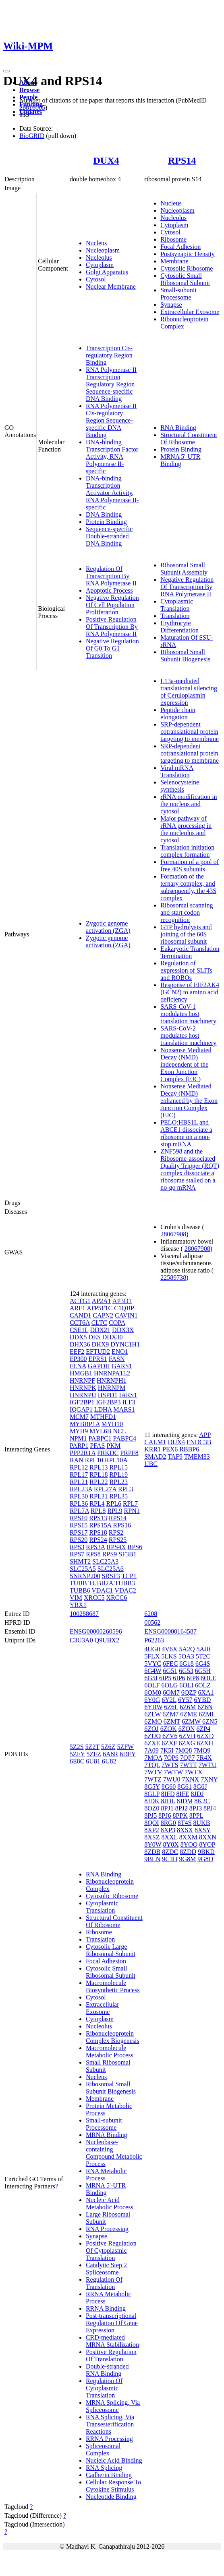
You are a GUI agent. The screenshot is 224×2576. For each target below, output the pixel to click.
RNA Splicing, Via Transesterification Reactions (110, 2424)
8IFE (182, 1793)
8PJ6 (164, 1815)
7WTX (193, 1772)
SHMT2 (80, 1561)
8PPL (196, 1815)
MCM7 (79, 1416)
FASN (117, 1358)
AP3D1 (122, 1300)
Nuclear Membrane (111, 286)
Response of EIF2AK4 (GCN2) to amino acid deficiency (189, 992)
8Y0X (171, 1844)
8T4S (185, 1822)
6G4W (152, 1670)
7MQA (153, 1757)
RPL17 (79, 1474)
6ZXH (205, 1743)
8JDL (168, 1801)
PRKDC (107, 1452)
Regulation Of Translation (104, 2283)
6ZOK (168, 1728)
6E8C (77, 1761)
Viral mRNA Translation (176, 771)
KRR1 (152, 1449)
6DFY (127, 1754)
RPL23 (119, 1481)
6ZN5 (209, 1721)
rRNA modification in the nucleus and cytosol (188, 804)
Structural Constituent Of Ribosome (188, 438)
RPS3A (95, 1547)
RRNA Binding (106, 2308)
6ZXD (205, 1735)
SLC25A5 (83, 1568)
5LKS (168, 1656)
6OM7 (171, 1692)
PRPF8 (129, 1452)
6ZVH (187, 1735)
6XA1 (206, 1692)
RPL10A (116, 1460)
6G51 (170, 1670)
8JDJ (197, 1793)
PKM (114, 1445)
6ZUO (152, 1735)
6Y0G (152, 1699)
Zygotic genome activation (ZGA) (108, 927)
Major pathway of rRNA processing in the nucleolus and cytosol (186, 829)
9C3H (169, 1859)
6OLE (208, 1678)
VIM (76, 1597)
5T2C (203, 1656)
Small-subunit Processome (178, 294)
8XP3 (168, 1830)
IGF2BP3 (108, 1402)
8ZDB (152, 1851)
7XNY (209, 1779)
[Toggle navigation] (6, 71)
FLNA (78, 1366)
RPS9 (109, 1554)
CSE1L (79, 1329)
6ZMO (153, 1721)
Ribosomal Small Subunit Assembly (183, 569)
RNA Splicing (104, 2467)
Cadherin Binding (109, 2474)
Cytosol (96, 279)
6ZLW (152, 1714)
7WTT (188, 1764)
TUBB (78, 1583)
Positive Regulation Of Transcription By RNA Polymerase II (112, 626)
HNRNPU (83, 1395)
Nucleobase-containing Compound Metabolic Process (114, 2153)
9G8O (205, 1859)
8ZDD (188, 1851)
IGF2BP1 (82, 1402)
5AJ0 (203, 1649)
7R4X (204, 1757)
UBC (151, 1463)
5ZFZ (94, 1754)
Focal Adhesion (180, 246)
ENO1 (120, 1351)
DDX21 (100, 1329)
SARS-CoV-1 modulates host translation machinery (188, 1013)
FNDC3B (199, 1442)
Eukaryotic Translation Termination (189, 952)
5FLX (152, 1656)
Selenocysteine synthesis (179, 786)
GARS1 (122, 1366)
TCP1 (129, 1575)
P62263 (154, 1640)
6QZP (189, 1692)
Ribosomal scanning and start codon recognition (186, 912)
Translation (174, 615)
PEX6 (170, 1449)
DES (95, 1337)
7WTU (207, 1764)
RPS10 (78, 1518)
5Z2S (77, 1746)
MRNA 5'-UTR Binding (180, 460)
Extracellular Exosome (189, 311)
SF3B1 (127, 1554)
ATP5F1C (99, 1308)
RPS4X (116, 1547)
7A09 (151, 1750)
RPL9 (114, 1510)
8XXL (169, 1837)
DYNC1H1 (125, 1344)
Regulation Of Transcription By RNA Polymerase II (111, 576)
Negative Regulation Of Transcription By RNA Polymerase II (187, 586)
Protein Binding (106, 521)
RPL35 (119, 1496)
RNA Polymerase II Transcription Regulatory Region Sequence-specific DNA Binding (111, 384)
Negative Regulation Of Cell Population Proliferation (112, 605)
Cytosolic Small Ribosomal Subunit (185, 279)
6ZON (186, 1728)
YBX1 (78, 1604)
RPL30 (79, 1496)
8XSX (185, 1830)
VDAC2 (125, 1590)
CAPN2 (103, 1315)
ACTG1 (80, 1300)
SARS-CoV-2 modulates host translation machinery (188, 1035)
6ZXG (187, 1743)
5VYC (152, 1663)
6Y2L (169, 1699)
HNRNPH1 (112, 1380)
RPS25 (118, 1539)
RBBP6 (189, 1449)
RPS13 (98, 1518)
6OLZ (203, 1685)
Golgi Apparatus (107, 272)
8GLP (152, 1793)
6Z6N (204, 1707)
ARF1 (77, 1308)
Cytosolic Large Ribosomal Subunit (110, 1950)
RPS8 (93, 1554)
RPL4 (96, 1503)
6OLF (152, 1685)
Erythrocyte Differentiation (179, 627)
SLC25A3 (105, 1561)
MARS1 (124, 1409)
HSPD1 (108, 1395)
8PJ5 (150, 1815)
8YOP (207, 1844)
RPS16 (122, 1525)
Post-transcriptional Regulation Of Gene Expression (112, 2323)
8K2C (202, 1801)
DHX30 (112, 1337)
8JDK (151, 1801)
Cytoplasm (100, 264)
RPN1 (132, 1510)
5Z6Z (108, 1746)
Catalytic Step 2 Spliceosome (106, 2269)
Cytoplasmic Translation (176, 605)
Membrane (174, 261)
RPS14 (182, 160)
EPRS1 (98, 1358)
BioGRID (31, 135)
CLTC (99, 1322)
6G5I (151, 1678)
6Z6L (171, 1707)
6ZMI (206, 1714)
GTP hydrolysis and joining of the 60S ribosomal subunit (186, 934)
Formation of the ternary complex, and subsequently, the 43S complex (188, 887)
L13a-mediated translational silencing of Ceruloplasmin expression (188, 691)
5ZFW (125, 1746)
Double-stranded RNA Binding (107, 2370)
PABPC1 (100, 1438)
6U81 (93, 1761)
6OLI (186, 1685)
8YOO (189, 1844)
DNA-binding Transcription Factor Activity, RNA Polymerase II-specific (112, 456)
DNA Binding (104, 514)
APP (205, 1434)
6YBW (153, 1707)
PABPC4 (124, 1438)
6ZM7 (170, 1714)
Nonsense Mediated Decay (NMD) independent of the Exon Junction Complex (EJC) (186, 1064)
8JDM (185, 1801)
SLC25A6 (110, 1568)
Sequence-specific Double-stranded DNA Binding (109, 536)
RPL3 (125, 1489)
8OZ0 (151, 1808)
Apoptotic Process (109, 590)
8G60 (169, 1786)
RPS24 (98, 1539)
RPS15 (78, 1525)
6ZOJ (151, 1728)
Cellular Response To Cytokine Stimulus (113, 2486)
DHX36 (80, 1344)
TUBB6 (80, 1590)
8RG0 (168, 1822)
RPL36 (79, 1503)
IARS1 (128, 1395)
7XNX (190, 1779)
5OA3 (186, 1656)
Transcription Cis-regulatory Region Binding (109, 355)
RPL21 (79, 1481)
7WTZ (153, 1779)
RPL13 (98, 1467)
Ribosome (173, 239)
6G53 (186, 1670)
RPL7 (130, 1503)
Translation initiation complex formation (187, 851)
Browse (29, 89)
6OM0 (152, 1692)
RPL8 (98, 1510)
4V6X (169, 1649)
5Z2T (92, 1746)
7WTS (170, 1764)
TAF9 (175, 1456)
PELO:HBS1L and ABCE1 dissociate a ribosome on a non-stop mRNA (186, 1133)
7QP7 (187, 1757)
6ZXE (152, 1743)
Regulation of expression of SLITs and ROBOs (186, 970)
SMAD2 (155, 1456)
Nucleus (96, 243)
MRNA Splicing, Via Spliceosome (113, 2406)
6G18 (186, 1663)
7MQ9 (201, 1750)
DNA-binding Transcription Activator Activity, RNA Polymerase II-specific (112, 493)
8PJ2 (181, 1808)
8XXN (207, 1837)
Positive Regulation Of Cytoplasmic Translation (111, 2250)
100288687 (84, 1613)
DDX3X (123, 1329)
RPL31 (98, 1496)
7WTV (153, 1772)
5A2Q (187, 1649)
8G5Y (152, 1786)
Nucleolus (99, 257)
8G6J (200, 1786)
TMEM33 (197, 1456)
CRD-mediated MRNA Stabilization (112, 2341)
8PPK (179, 1815)
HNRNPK (83, 1387)
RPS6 (135, 1547)
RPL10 (94, 1460)
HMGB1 (81, 1373)
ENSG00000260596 (96, 1631)
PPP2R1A (82, 1452)
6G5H (203, 1670)
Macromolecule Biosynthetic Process (113, 1986)
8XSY (202, 1830)
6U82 (109, 1761)
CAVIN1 (126, 1315)
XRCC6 (116, 1597)
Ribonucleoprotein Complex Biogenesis (112, 2037)
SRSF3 (111, 1575)
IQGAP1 (81, 1409)
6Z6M (188, 1707)
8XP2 (151, 1830)
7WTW (173, 1772)
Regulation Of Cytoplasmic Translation (104, 2388)
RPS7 (77, 1554)
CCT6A (80, 1322)
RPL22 (98, 1481)
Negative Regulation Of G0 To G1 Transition (112, 648)
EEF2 (77, 1351)
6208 (150, 1613)
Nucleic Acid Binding (114, 2460)
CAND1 (80, 1315)
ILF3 (128, 1402)
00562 (152, 1622)
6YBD (202, 1699)
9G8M (187, 1859)
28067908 (173, 1234)
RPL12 (79, 1467)
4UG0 (152, 1649)
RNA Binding (178, 427)
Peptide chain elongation (177, 713)
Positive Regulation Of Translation (111, 2355)
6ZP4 (204, 1728)
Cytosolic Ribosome (186, 268)
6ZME (188, 1714)
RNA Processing (107, 2228)
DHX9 (100, 1344)
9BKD (206, 1851)
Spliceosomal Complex (103, 2450)
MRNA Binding (106, 2134)
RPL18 (98, 1474)
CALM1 (155, 1442)
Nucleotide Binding (111, 2496)
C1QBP (124, 1308)
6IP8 (193, 1678)
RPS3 (77, 1547)
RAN (76, 1460)
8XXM (188, 1837)
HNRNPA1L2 (112, 1373)
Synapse (171, 304)
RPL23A (81, 1489)
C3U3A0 (81, 1640)
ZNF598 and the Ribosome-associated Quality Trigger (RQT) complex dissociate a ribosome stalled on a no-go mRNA (189, 1169)
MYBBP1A (85, 1423)
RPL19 (119, 1474)
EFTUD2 (98, 1351)
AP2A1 (101, 1300)
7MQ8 (183, 1750)
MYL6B (100, 1431)
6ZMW (191, 1721)
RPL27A (105, 1489)
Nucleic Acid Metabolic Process (109, 2203)
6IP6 (179, 1678)
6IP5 (165, 1678)
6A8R (110, 1754)
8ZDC (170, 1851)
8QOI (151, 1822)
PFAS (97, 1445)
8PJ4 (209, 1808)
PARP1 (79, 1445)
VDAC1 (102, 1590)
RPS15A (100, 1525)
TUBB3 (124, 1583)
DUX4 (106, 160)
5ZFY (77, 1754)
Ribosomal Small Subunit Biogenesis (185, 656)
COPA (117, 1322)
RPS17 (78, 1532)
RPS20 (78, 1539)
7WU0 (171, 1779)
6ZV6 (169, 1735)
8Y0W (152, 1844)
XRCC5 (94, 1597)
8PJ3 (195, 1808)
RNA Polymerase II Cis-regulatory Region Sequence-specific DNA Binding (111, 420)
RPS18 (98, 1532)
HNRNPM (111, 1387)
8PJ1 (167, 1808)
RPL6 (113, 1503)
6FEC (170, 1663)
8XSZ (152, 1837)
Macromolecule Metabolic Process (109, 2051)
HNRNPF (82, 1380)
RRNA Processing (109, 2438)
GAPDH (99, 1366)
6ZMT (172, 1721)
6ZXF (169, 1743)
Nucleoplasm (103, 250)
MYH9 (79, 1431)
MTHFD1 (103, 1416)
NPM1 (78, 1438)
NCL (119, 1431)
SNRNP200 (85, 1575)
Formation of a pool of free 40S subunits (189, 865)
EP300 (78, 1358)
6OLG (169, 1685)
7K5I (167, 1750)
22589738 (173, 1277)
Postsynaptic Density (187, 253)
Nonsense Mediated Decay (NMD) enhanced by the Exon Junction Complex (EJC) (189, 1101)
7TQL (152, 1764)
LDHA (103, 1409)
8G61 (184, 1786)
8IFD (168, 1793)
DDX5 (78, 1337)
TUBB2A (100, 1583)
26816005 (32, 107)
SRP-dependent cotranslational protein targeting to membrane (189, 731)
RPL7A (79, 1510)
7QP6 (171, 1757)
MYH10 (112, 1423)
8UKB (201, 1822)
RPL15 (119, 1467)
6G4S (202, 1663)
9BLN (152, 1859)
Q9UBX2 (107, 1640)
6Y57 (185, 1699)
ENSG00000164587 (170, 1631)
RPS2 (116, 1532)
